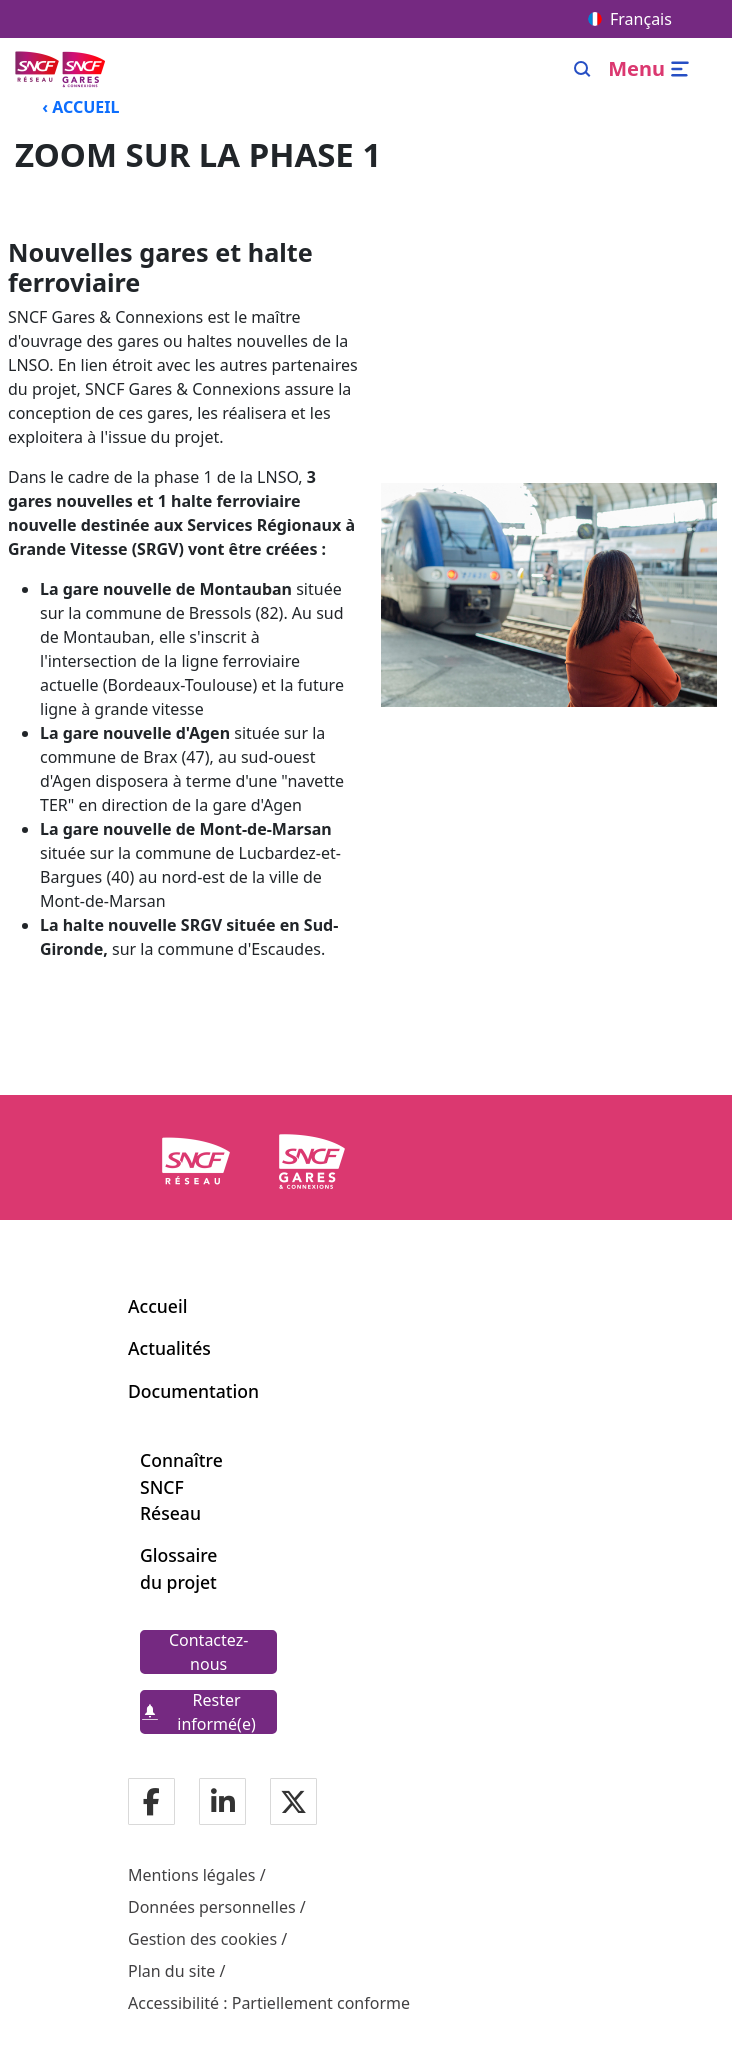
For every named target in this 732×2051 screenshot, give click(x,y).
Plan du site (171, 1971)
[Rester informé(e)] (208, 1712)
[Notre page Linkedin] (223, 1802)
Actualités (169, 1348)
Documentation (193, 1391)
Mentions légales (192, 1875)
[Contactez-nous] (208, 1652)
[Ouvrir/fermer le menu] (651, 69)
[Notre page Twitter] (293, 1802)
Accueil (157, 1306)
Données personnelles (212, 1907)
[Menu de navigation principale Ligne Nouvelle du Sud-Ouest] (62, 68)
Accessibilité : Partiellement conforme (269, 2003)
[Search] (582, 69)
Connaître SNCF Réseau (181, 1486)
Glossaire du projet (178, 1568)
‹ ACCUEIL (80, 107)
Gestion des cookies (202, 1939)
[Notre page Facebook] (151, 1802)
